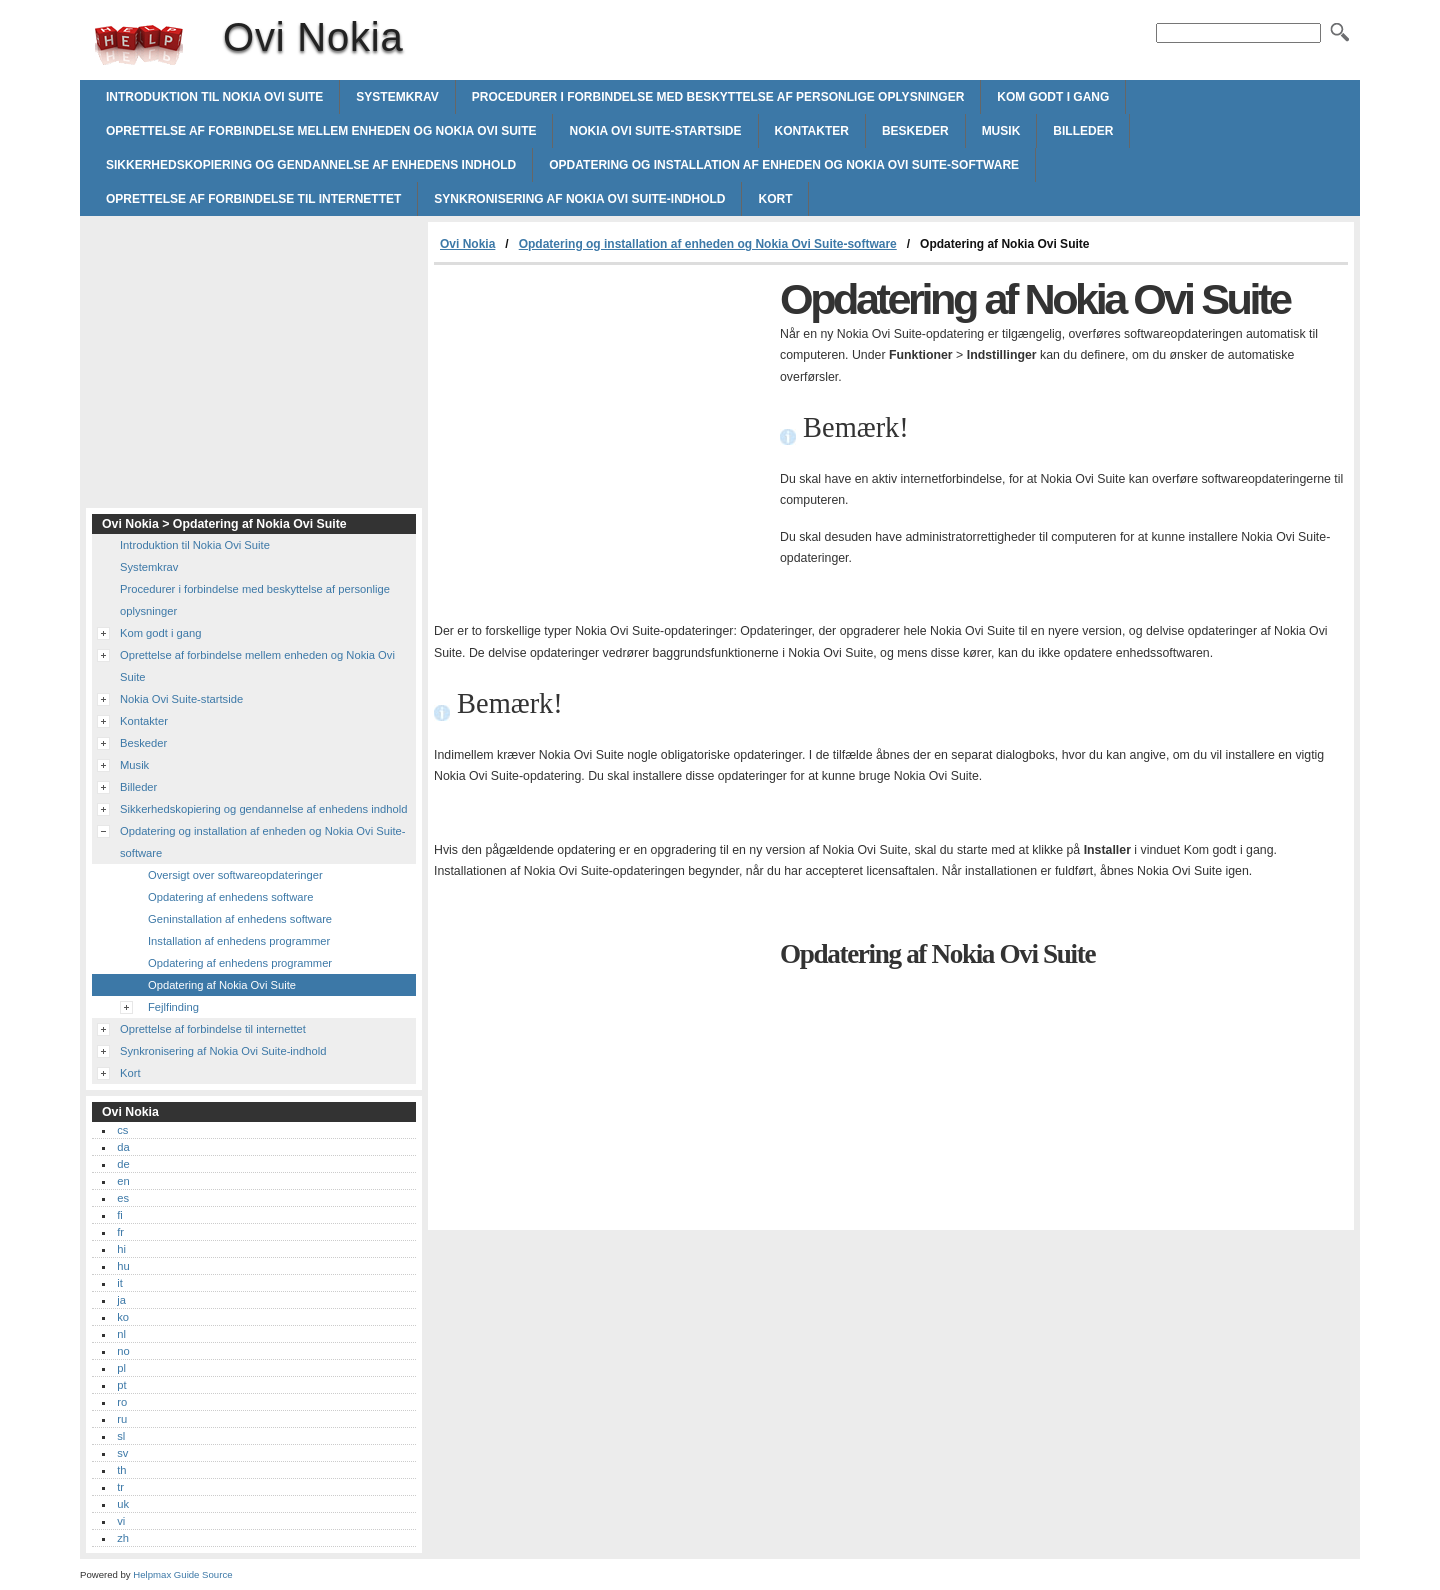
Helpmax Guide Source (182, 1574)
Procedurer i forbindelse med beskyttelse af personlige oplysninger (718, 97)
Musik (1001, 131)
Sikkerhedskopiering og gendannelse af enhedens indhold (311, 165)
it (120, 1283)
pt (121, 1385)
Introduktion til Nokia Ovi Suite (214, 97)
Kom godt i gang (1053, 97)
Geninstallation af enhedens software (240, 919)
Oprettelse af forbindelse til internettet (253, 199)
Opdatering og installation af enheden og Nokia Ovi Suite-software (784, 165)
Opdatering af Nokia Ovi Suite (222, 985)
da (123, 1147)
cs (122, 1130)
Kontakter (812, 131)
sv (122, 1453)
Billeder (1083, 131)
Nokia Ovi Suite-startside (655, 131)
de (123, 1164)
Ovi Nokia (139, 45)
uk (123, 1504)
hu (123, 1266)
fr (120, 1232)
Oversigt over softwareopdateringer (235, 875)
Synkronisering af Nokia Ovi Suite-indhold (579, 199)
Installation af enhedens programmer (239, 941)
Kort (775, 199)
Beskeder (915, 131)
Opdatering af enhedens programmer (240, 963)
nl (121, 1334)
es (123, 1198)
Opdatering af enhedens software (230, 897)
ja (121, 1300)
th (121, 1470)
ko (123, 1317)
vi (121, 1521)
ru (122, 1419)
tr (120, 1487)
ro (122, 1402)
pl (121, 1368)
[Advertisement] (602, 415)
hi (121, 1249)
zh (123, 1538)
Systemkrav (397, 97)
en (123, 1181)
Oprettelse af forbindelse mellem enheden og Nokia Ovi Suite (321, 131)
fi (120, 1215)
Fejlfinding (173, 1007)
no (123, 1351)
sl (121, 1436)
